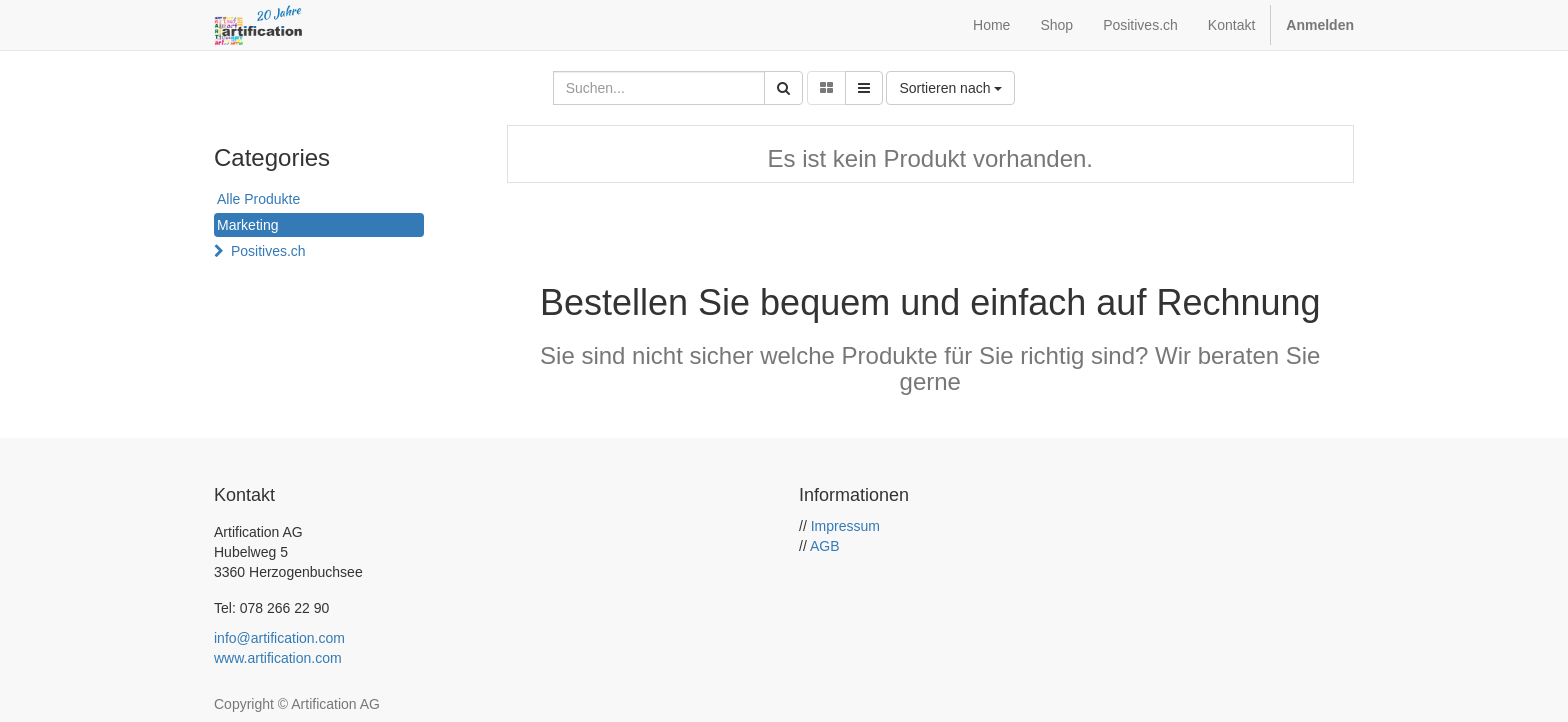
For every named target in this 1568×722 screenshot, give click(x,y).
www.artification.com (278, 658)
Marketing (247, 225)
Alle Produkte (258, 199)
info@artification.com (279, 638)
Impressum (845, 526)
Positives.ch (268, 251)
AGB (825, 546)
